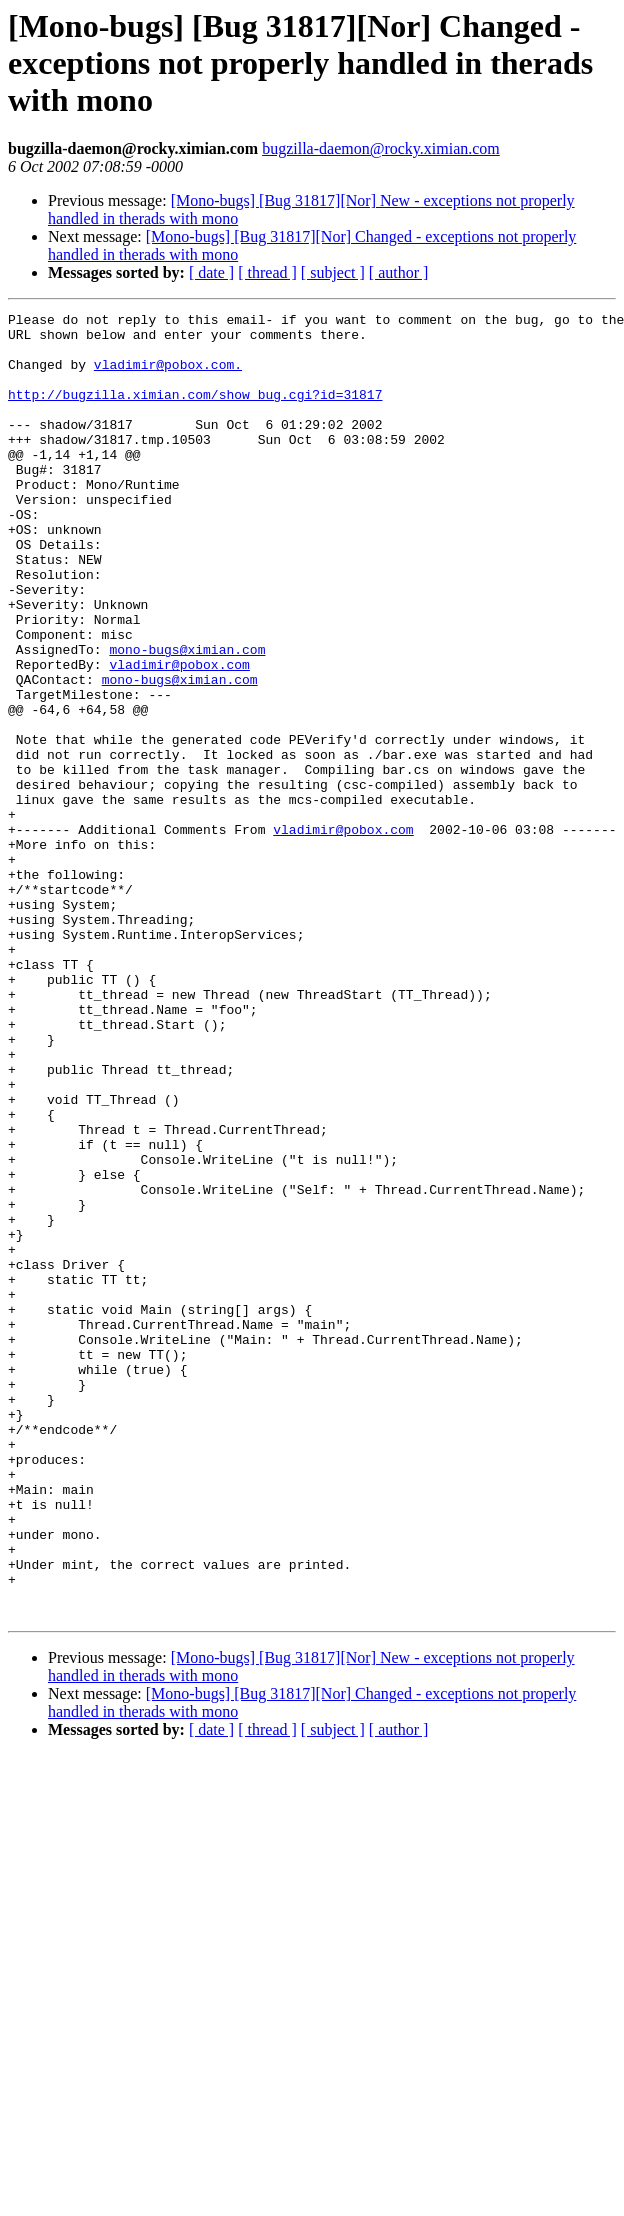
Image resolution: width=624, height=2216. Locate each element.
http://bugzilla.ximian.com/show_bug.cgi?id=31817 (195, 412)
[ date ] (211, 272)
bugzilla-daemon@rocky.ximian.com (381, 148)
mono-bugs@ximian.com (187, 718)
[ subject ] (333, 272)
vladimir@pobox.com (179, 736)
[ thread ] (267, 272)
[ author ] (399, 272)
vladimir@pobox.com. (168, 376)
